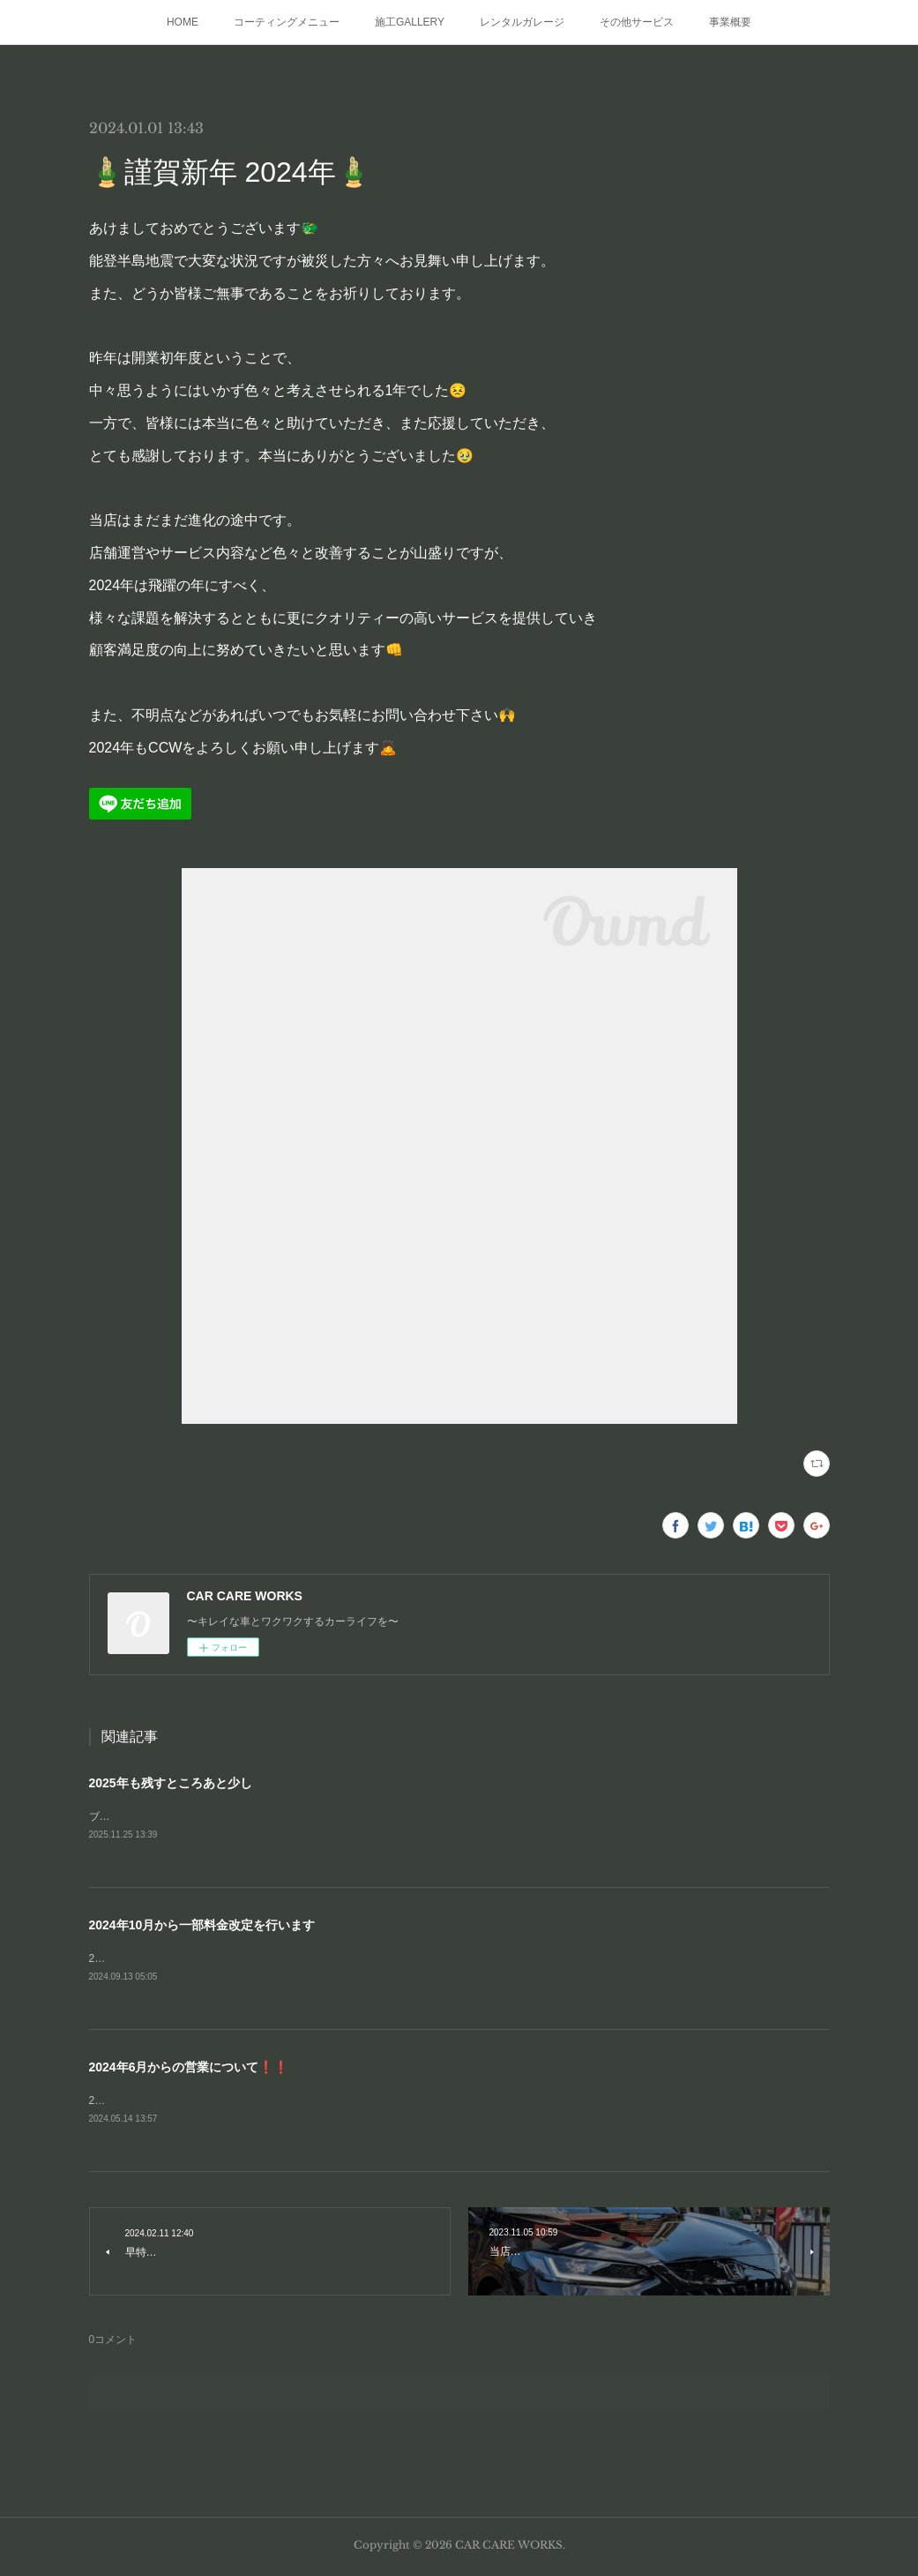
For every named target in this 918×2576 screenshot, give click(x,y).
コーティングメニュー (287, 22)
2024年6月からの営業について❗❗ (189, 2070)
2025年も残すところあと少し (170, 1783)
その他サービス (637, 22)
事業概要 (730, 22)
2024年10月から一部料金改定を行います (202, 1927)
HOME (182, 22)
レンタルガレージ (522, 22)
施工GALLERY (409, 22)
